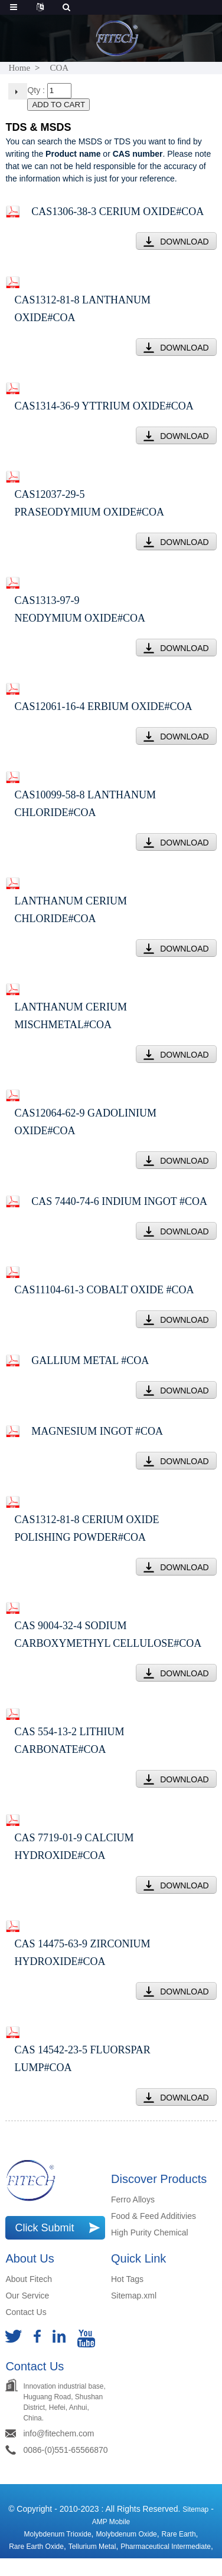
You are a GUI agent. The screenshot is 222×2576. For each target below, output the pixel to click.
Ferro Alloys (133, 2199)
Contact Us (25, 2312)
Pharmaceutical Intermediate (165, 2546)
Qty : (36, 90)
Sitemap (195, 2509)
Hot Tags (127, 2279)
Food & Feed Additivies (153, 2216)
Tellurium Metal (92, 2546)
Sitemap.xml (133, 2295)
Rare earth (179, 2534)
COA (59, 67)
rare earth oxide (36, 2546)
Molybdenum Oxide (126, 2534)
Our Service (27, 2295)
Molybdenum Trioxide (58, 2534)
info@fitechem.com (58, 2433)
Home (19, 67)
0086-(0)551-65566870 (65, 2450)
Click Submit (44, 2228)
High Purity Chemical (149, 2232)
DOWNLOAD (184, 241)
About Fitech (28, 2279)
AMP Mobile (111, 2522)
